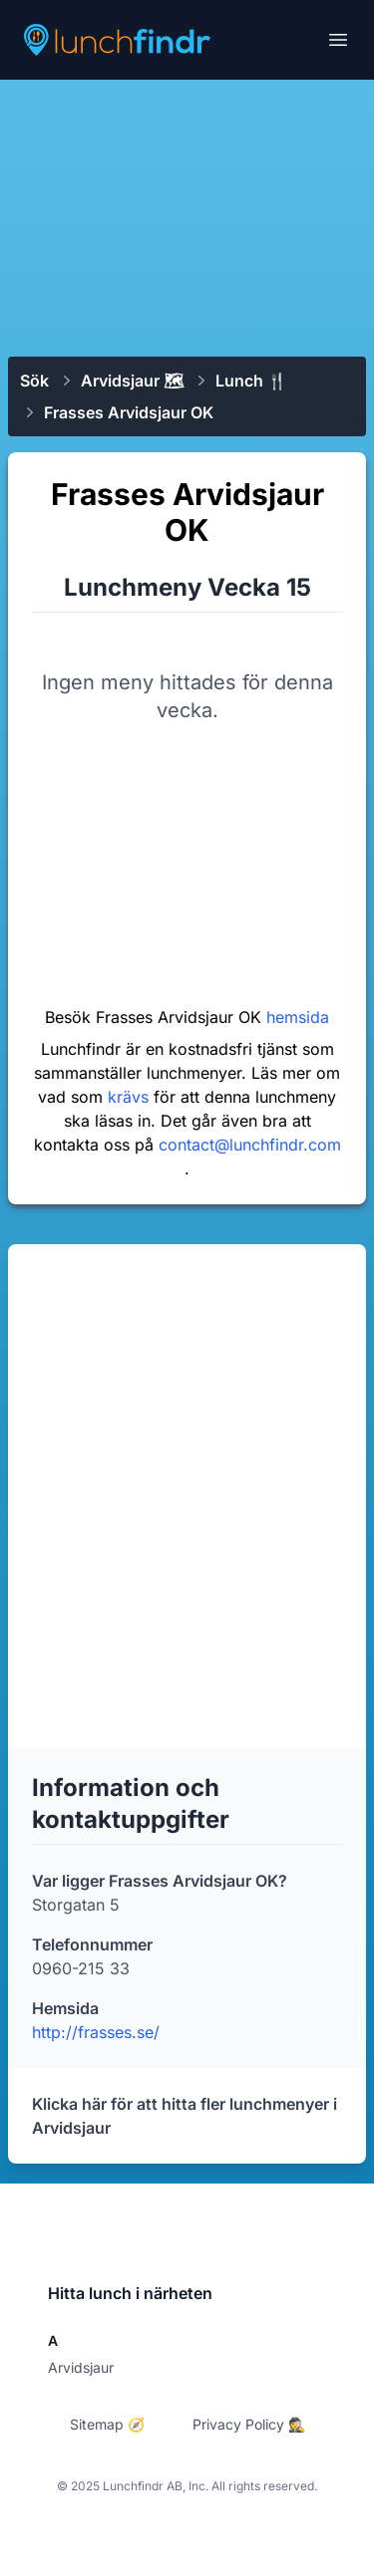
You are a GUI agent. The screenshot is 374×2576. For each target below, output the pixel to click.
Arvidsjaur (81, 2367)
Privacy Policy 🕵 (248, 2424)
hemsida (297, 1017)
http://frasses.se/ (96, 2032)
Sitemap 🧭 (107, 2424)
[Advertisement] (187, 216)
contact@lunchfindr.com (250, 1145)
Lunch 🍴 (251, 380)
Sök (34, 380)
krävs (131, 1097)
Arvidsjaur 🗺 (132, 380)
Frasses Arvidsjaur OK (128, 412)
